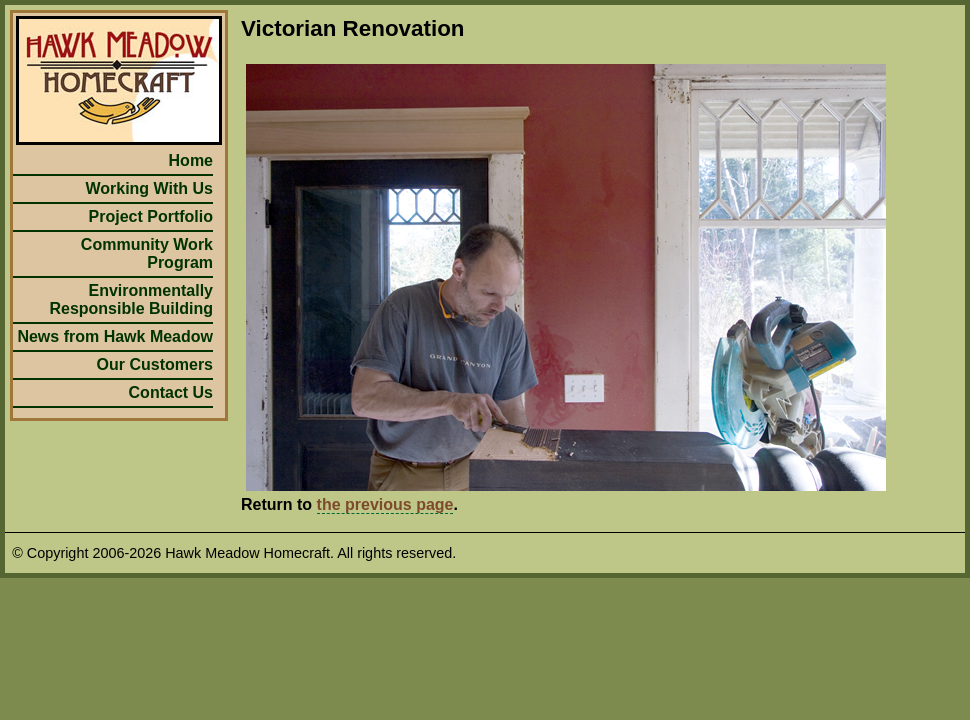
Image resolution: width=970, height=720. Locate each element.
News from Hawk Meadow (115, 336)
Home (191, 160)
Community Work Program (147, 253)
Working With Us (149, 188)
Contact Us (171, 392)
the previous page (385, 504)
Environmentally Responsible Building (131, 299)
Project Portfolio (151, 216)
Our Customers (155, 364)
